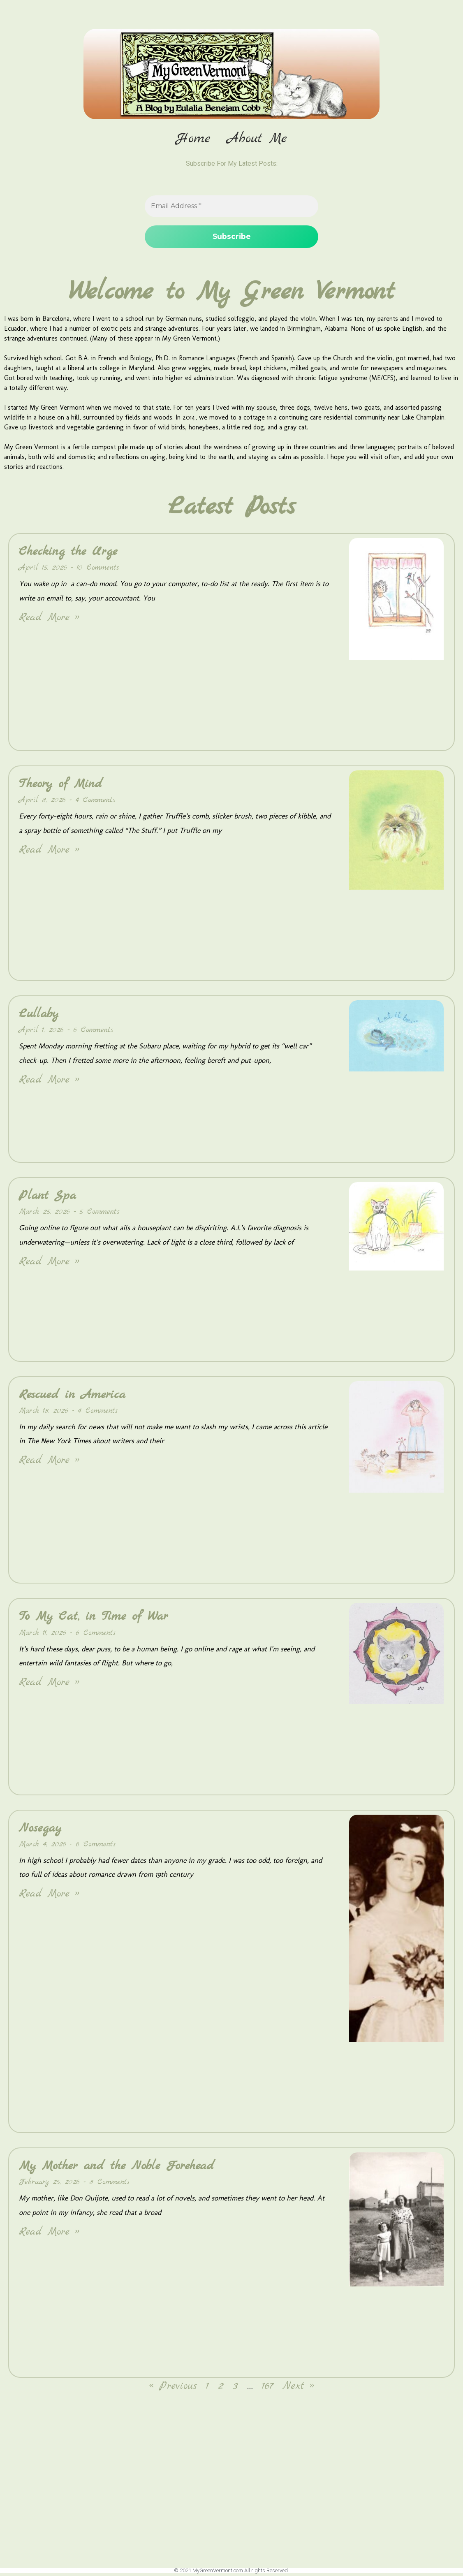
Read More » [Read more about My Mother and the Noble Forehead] (49, 2234)
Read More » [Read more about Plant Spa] (49, 1264)
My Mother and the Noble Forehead (116, 2168)
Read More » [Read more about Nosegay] (49, 1897)
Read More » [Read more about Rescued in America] (49, 1463)
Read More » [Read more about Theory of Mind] (49, 852)
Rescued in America (72, 1397)
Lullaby (38, 1016)
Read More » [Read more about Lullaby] (49, 1082)
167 (267, 2388)
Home (193, 139)
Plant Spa (47, 1198)
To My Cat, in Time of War (93, 1619)
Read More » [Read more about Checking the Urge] (49, 620)
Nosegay (40, 1830)
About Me (257, 139)
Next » (298, 2388)
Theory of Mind (60, 786)
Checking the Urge (68, 554)
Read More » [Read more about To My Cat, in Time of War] (49, 1685)
